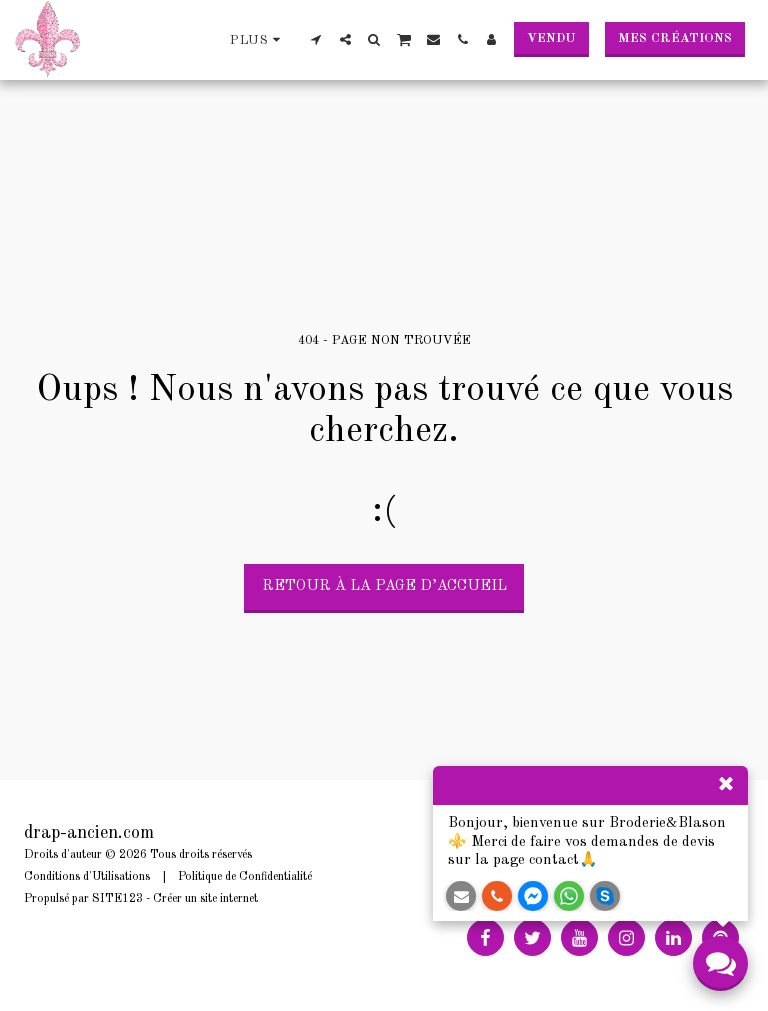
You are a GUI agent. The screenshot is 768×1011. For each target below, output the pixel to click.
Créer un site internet (205, 899)
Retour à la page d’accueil (384, 586)
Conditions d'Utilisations (87, 877)
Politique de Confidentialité (245, 877)
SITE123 (117, 899)
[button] (316, 39)
